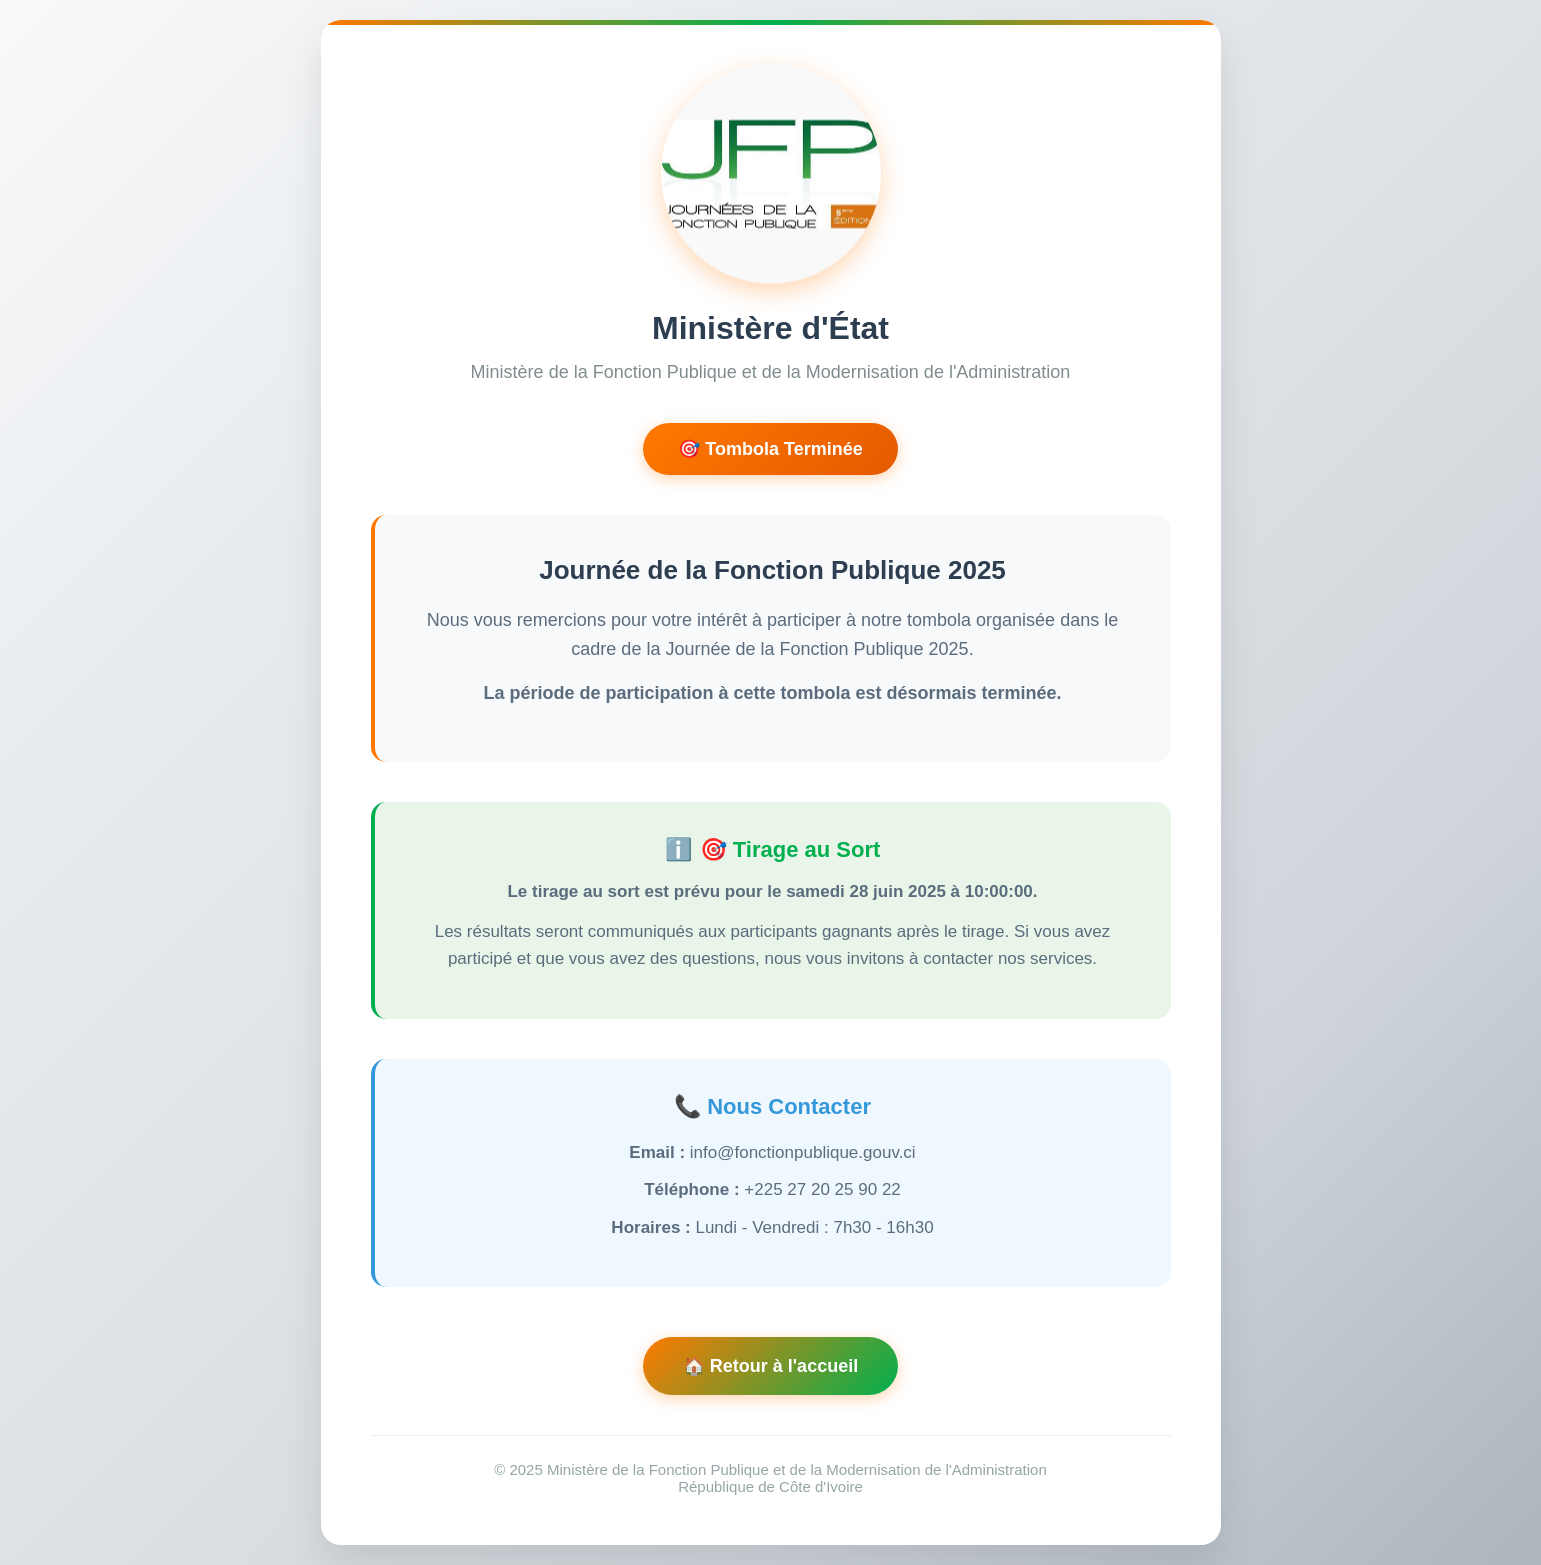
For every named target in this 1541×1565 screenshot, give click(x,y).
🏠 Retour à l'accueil (770, 1366)
